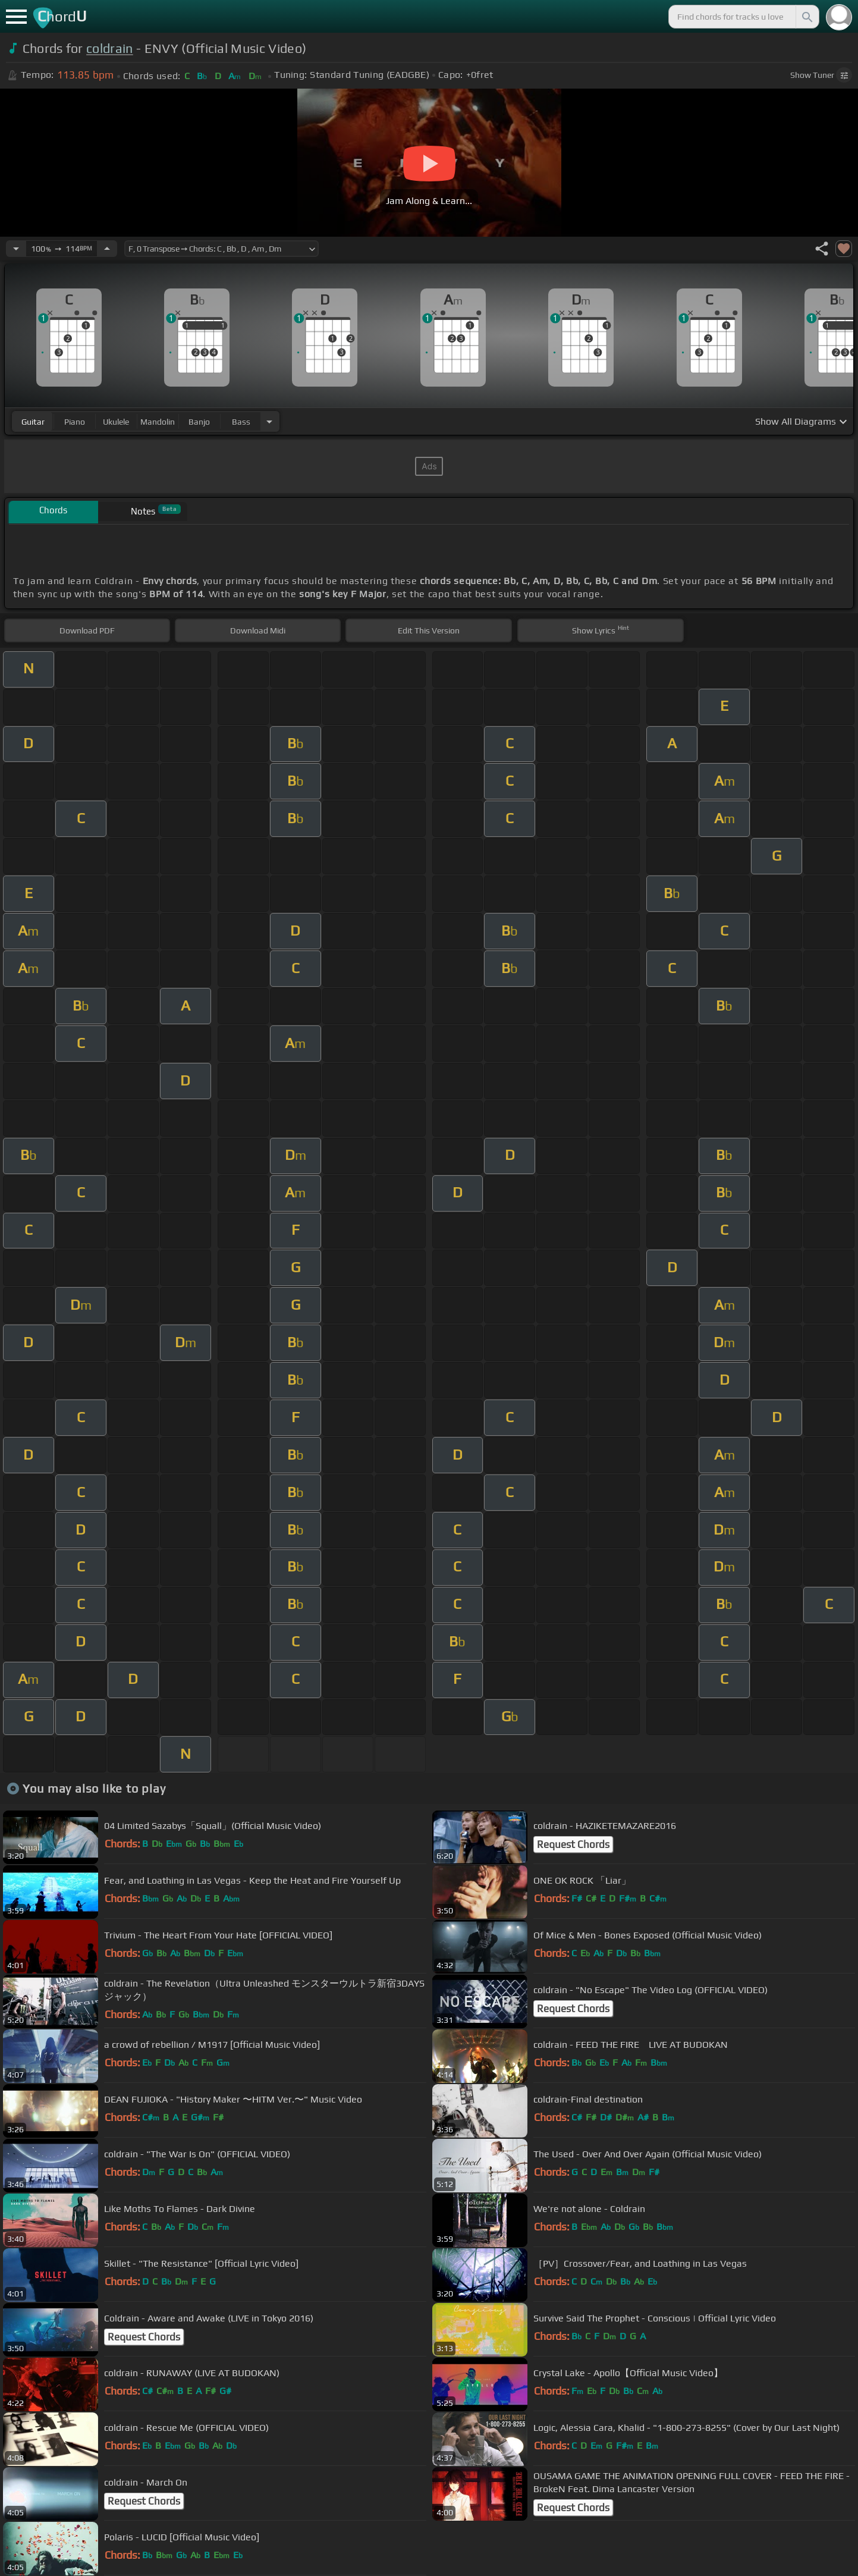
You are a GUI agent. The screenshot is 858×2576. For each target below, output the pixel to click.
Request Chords (573, 1844)
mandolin (157, 421)
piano (74, 421)
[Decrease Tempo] (16, 248)
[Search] (806, 17)
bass (241, 421)
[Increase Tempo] (107, 248)
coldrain (109, 48)
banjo (199, 421)
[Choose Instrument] (269, 421)
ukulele (116, 421)
